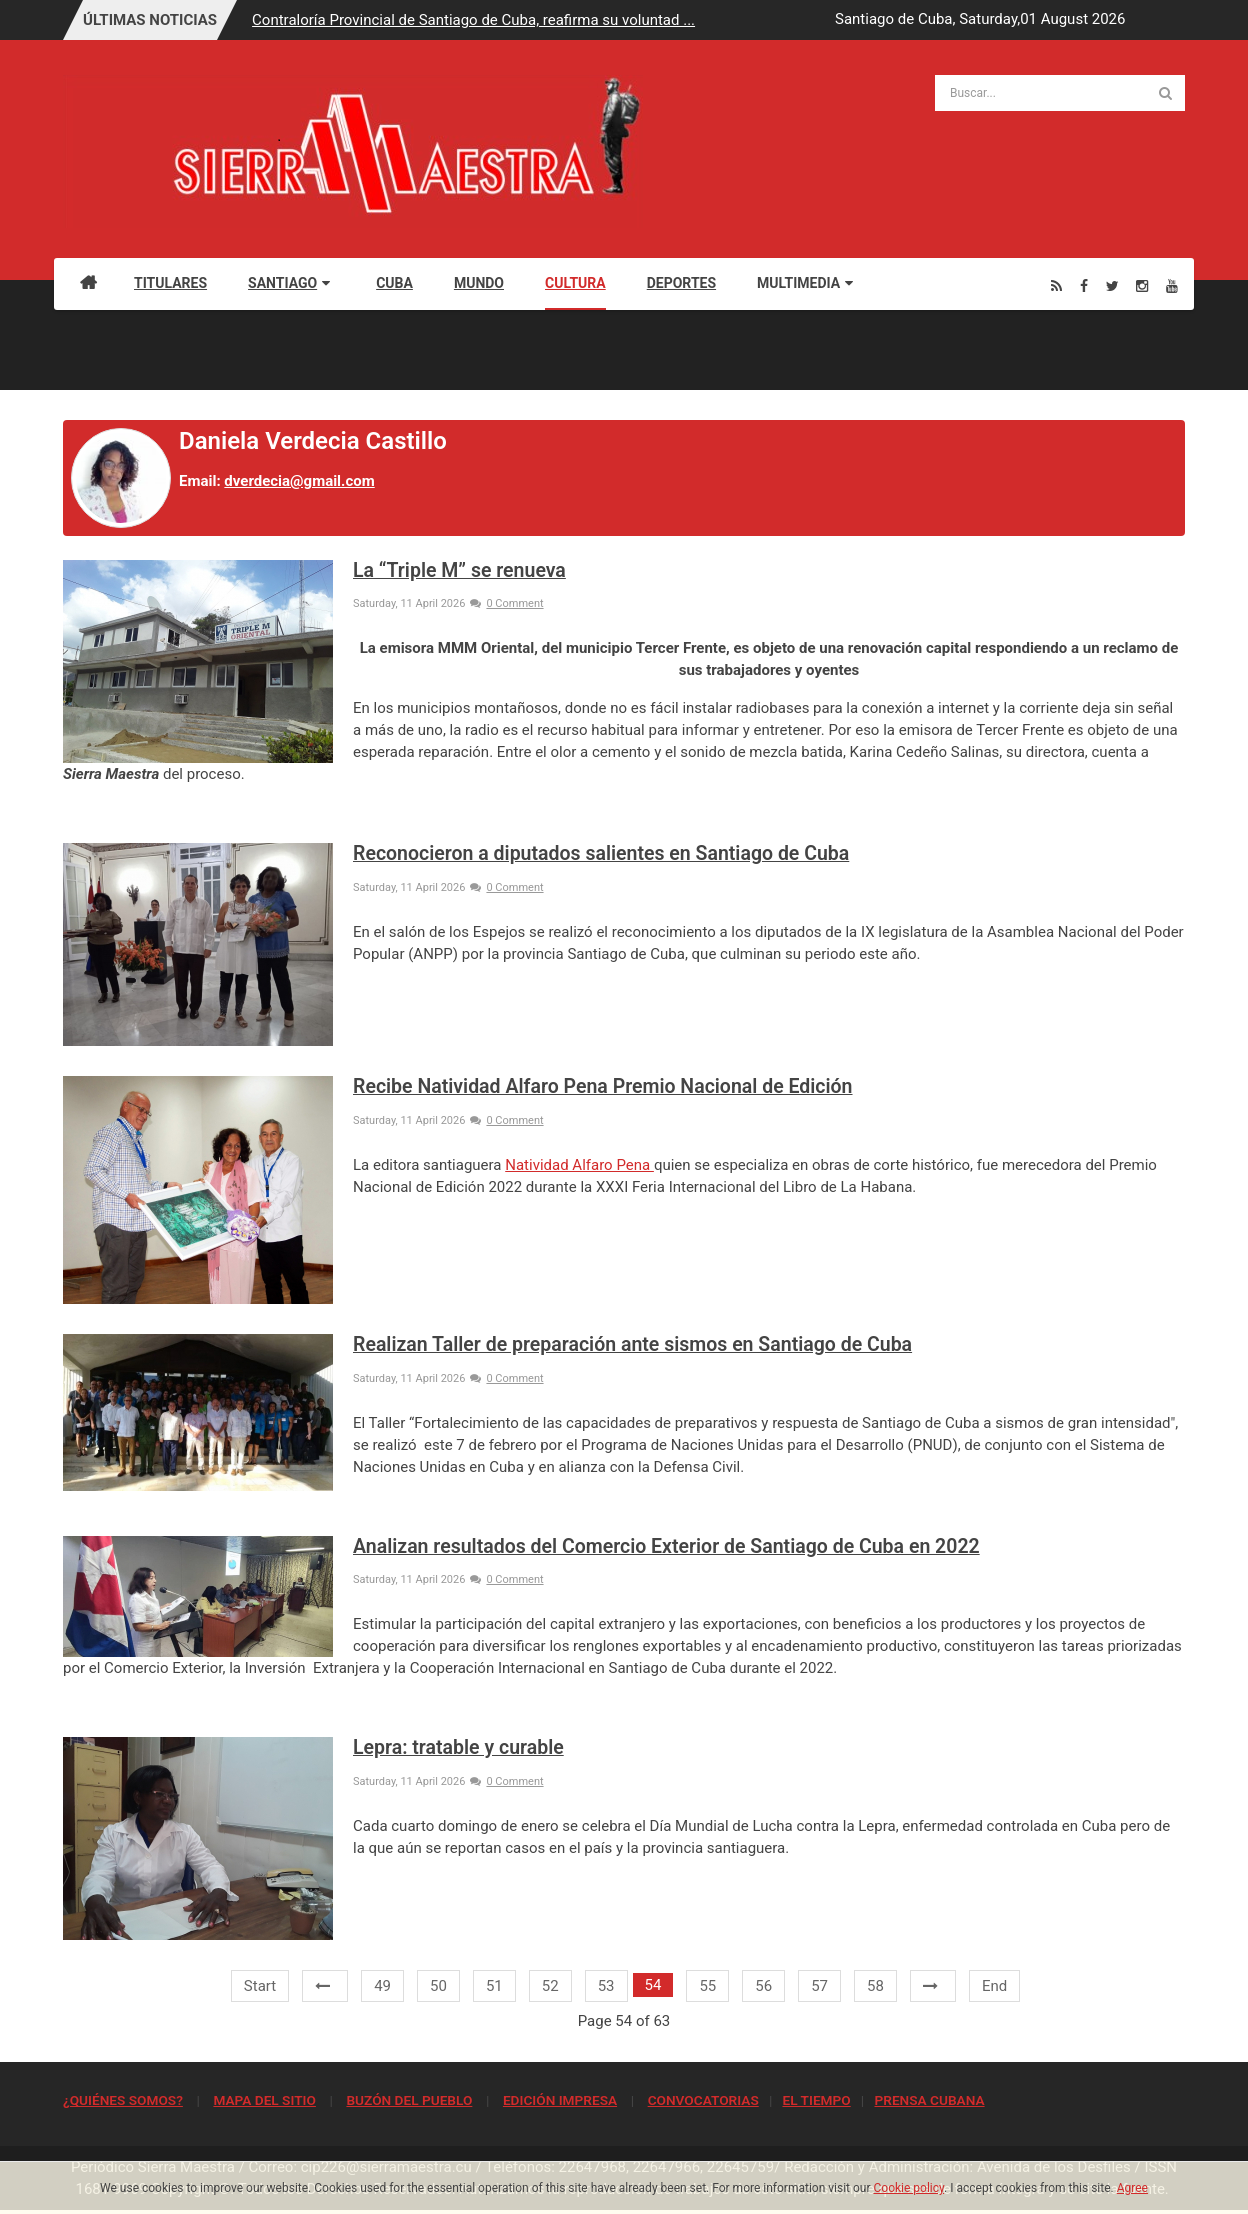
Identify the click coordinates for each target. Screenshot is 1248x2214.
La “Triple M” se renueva (459, 570)
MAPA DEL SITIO (264, 2100)
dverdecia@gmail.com (299, 481)
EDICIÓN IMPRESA (560, 2100)
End (994, 1986)
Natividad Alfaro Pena (579, 1165)
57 (819, 1986)
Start (260, 1986)
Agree (1132, 2188)
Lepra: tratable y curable (458, 1747)
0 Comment (506, 603)
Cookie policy (909, 2188)
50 (438, 1986)
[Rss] (1056, 285)
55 (707, 1986)
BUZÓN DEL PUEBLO (409, 2100)
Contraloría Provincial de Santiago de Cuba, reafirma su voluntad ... (473, 20)
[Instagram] (1142, 285)
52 (550, 1986)
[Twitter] (1112, 285)
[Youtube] (1172, 285)
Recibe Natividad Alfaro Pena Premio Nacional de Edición (603, 1086)
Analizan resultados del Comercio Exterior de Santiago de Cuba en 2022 (666, 1546)
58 (875, 1986)
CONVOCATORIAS (703, 2100)
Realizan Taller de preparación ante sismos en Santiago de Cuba (632, 1344)
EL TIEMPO (816, 2100)
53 (606, 1986)
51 (494, 1986)
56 (763, 1986)
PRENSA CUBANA (929, 2100)
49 (382, 1986)
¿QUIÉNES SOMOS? (123, 2100)
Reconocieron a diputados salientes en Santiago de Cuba (601, 853)
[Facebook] (1084, 285)
